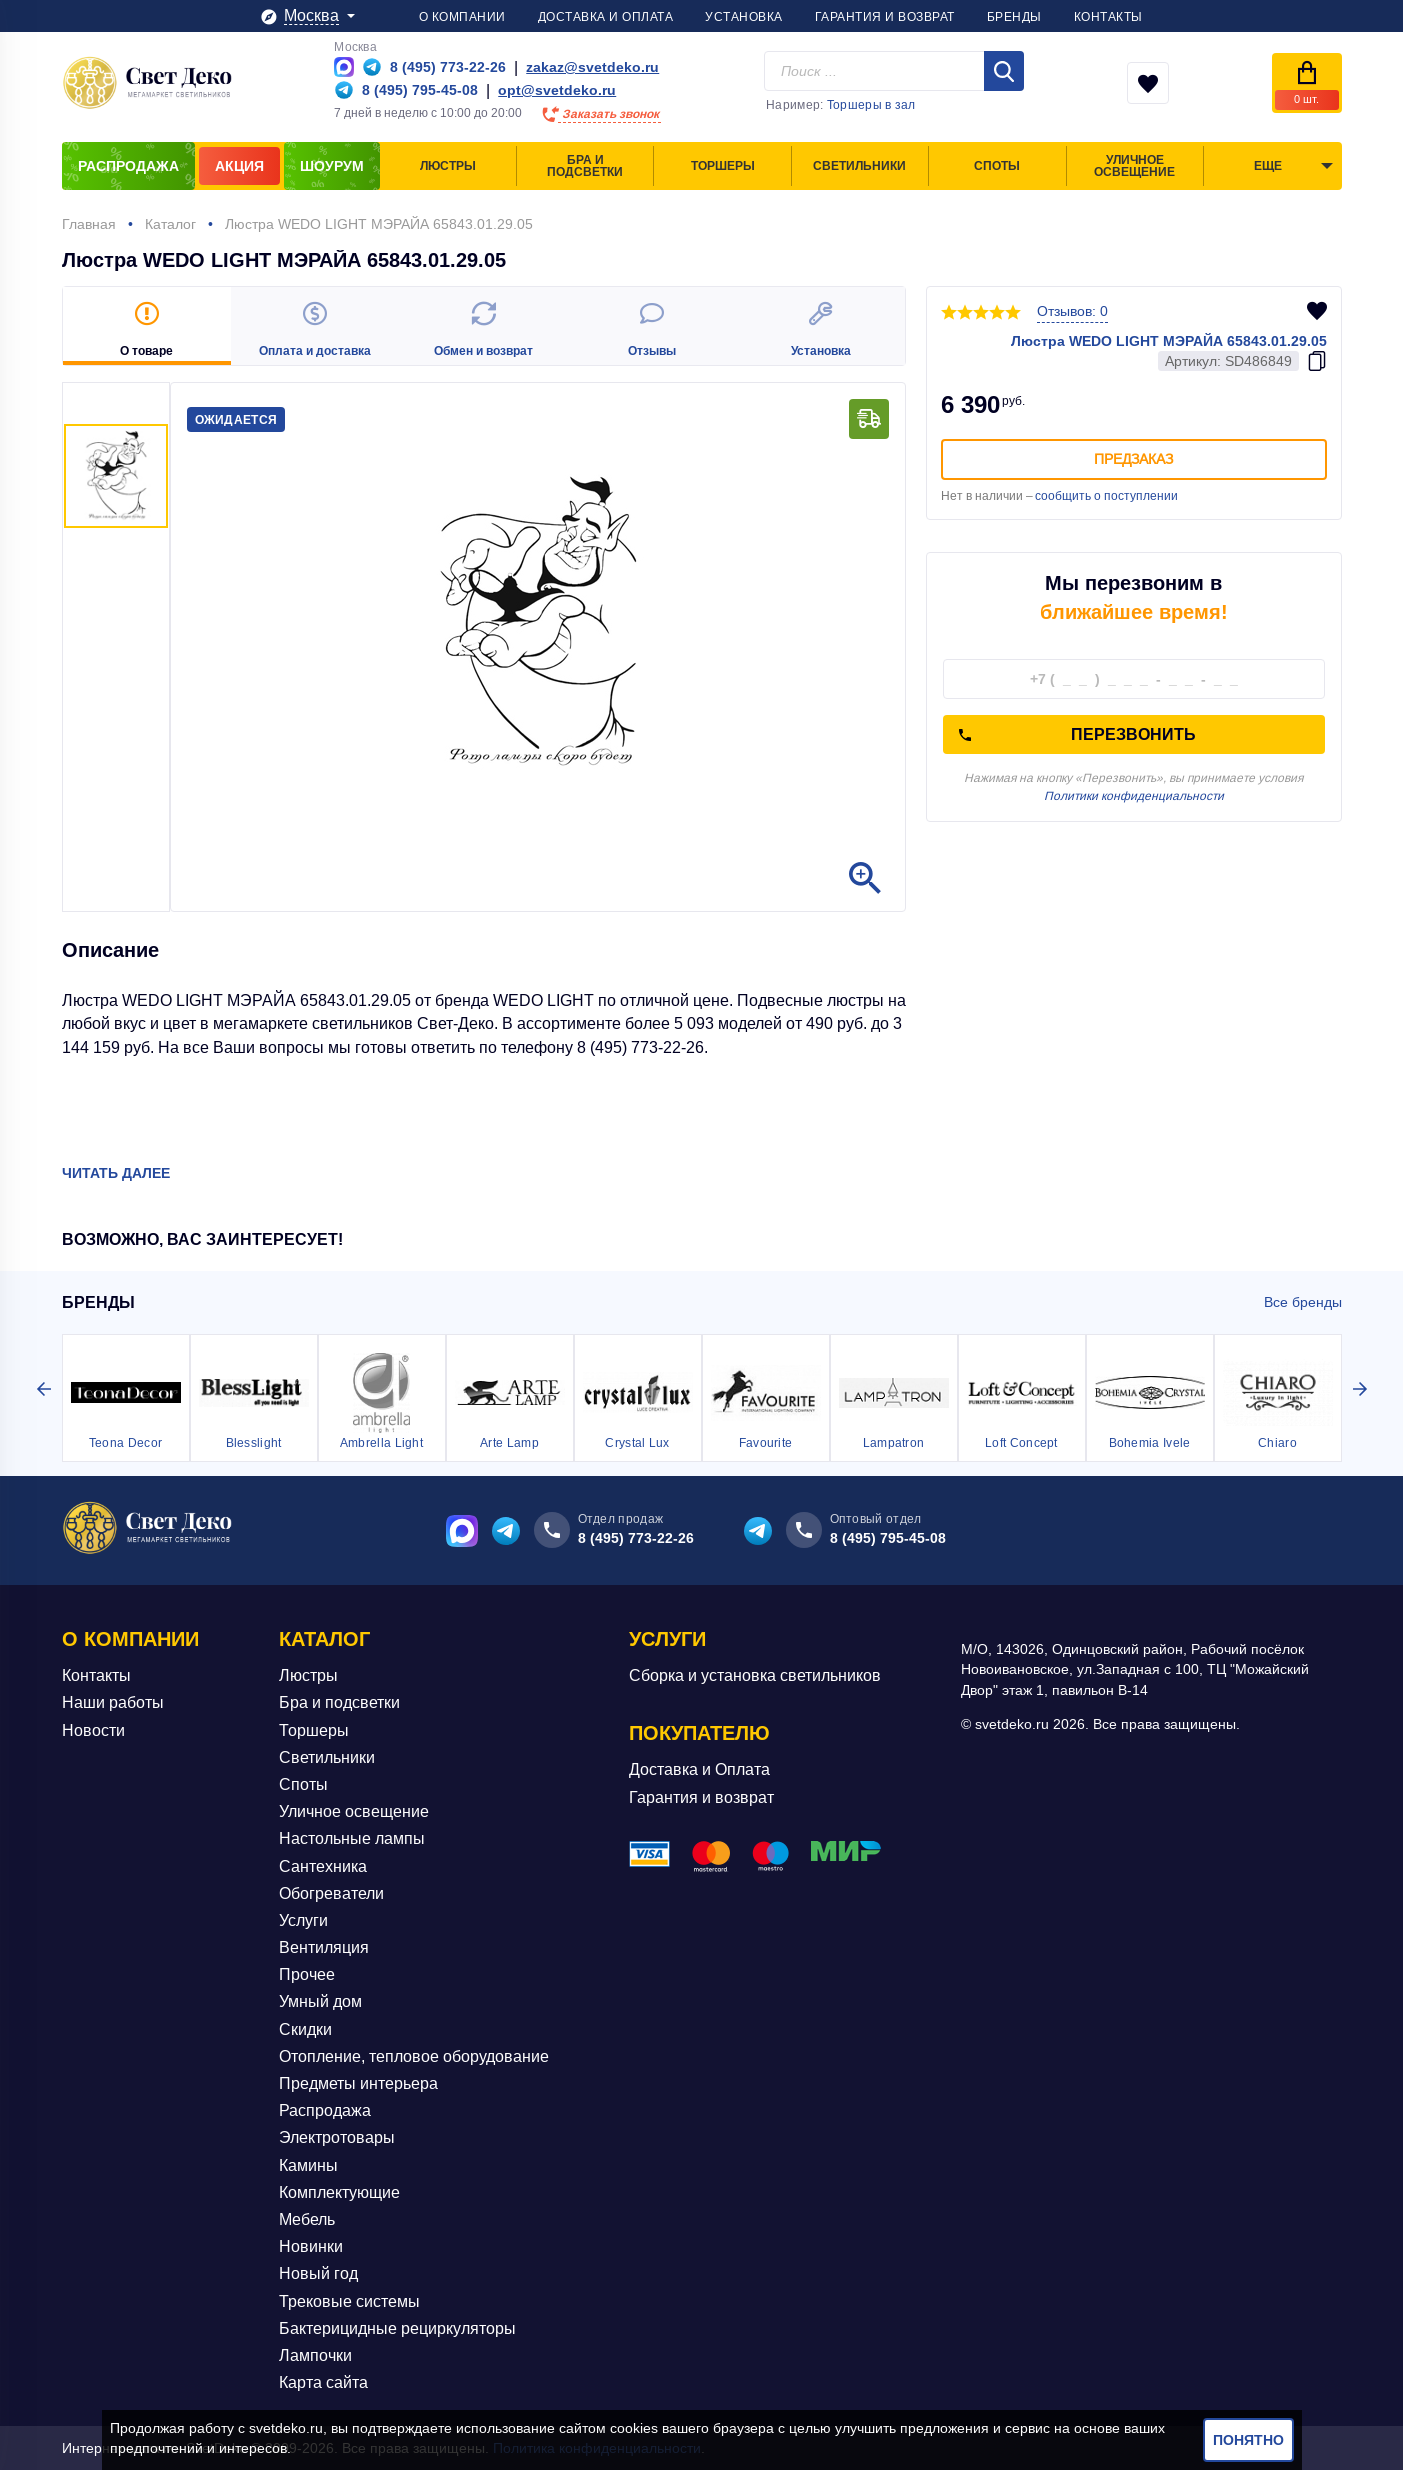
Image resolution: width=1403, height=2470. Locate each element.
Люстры (308, 1675)
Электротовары (337, 2137)
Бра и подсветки (339, 1702)
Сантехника (323, 1865)
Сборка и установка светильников (755, 1675)
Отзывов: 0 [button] (1072, 311)
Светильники (327, 1757)
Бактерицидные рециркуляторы (397, 2328)
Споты (303, 1784)
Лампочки (315, 2355)
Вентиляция (324, 1947)
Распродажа (325, 2110)
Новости (93, 1730)
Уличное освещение (354, 1811)
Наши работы (113, 1702)
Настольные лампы (352, 1838)
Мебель (307, 2219)
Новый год (318, 2273)
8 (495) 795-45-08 (888, 1538)
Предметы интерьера (358, 2083)
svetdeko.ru (286, 2428)
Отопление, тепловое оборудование (414, 2056)
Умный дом (320, 2001)
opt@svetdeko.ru (557, 90)
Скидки (305, 2029)
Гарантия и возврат (701, 1797)
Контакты (96, 1675)
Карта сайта (323, 2382)
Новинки (311, 2246)
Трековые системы (349, 2300)
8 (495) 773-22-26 (636, 1538)
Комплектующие (339, 2192)
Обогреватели (331, 1893)
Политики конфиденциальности (1134, 796)
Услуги (303, 1920)
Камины (308, 2165)
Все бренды (1303, 1302)
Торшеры (314, 1730)
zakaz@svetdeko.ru (592, 67)
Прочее (307, 1974)
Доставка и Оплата (699, 1769)
